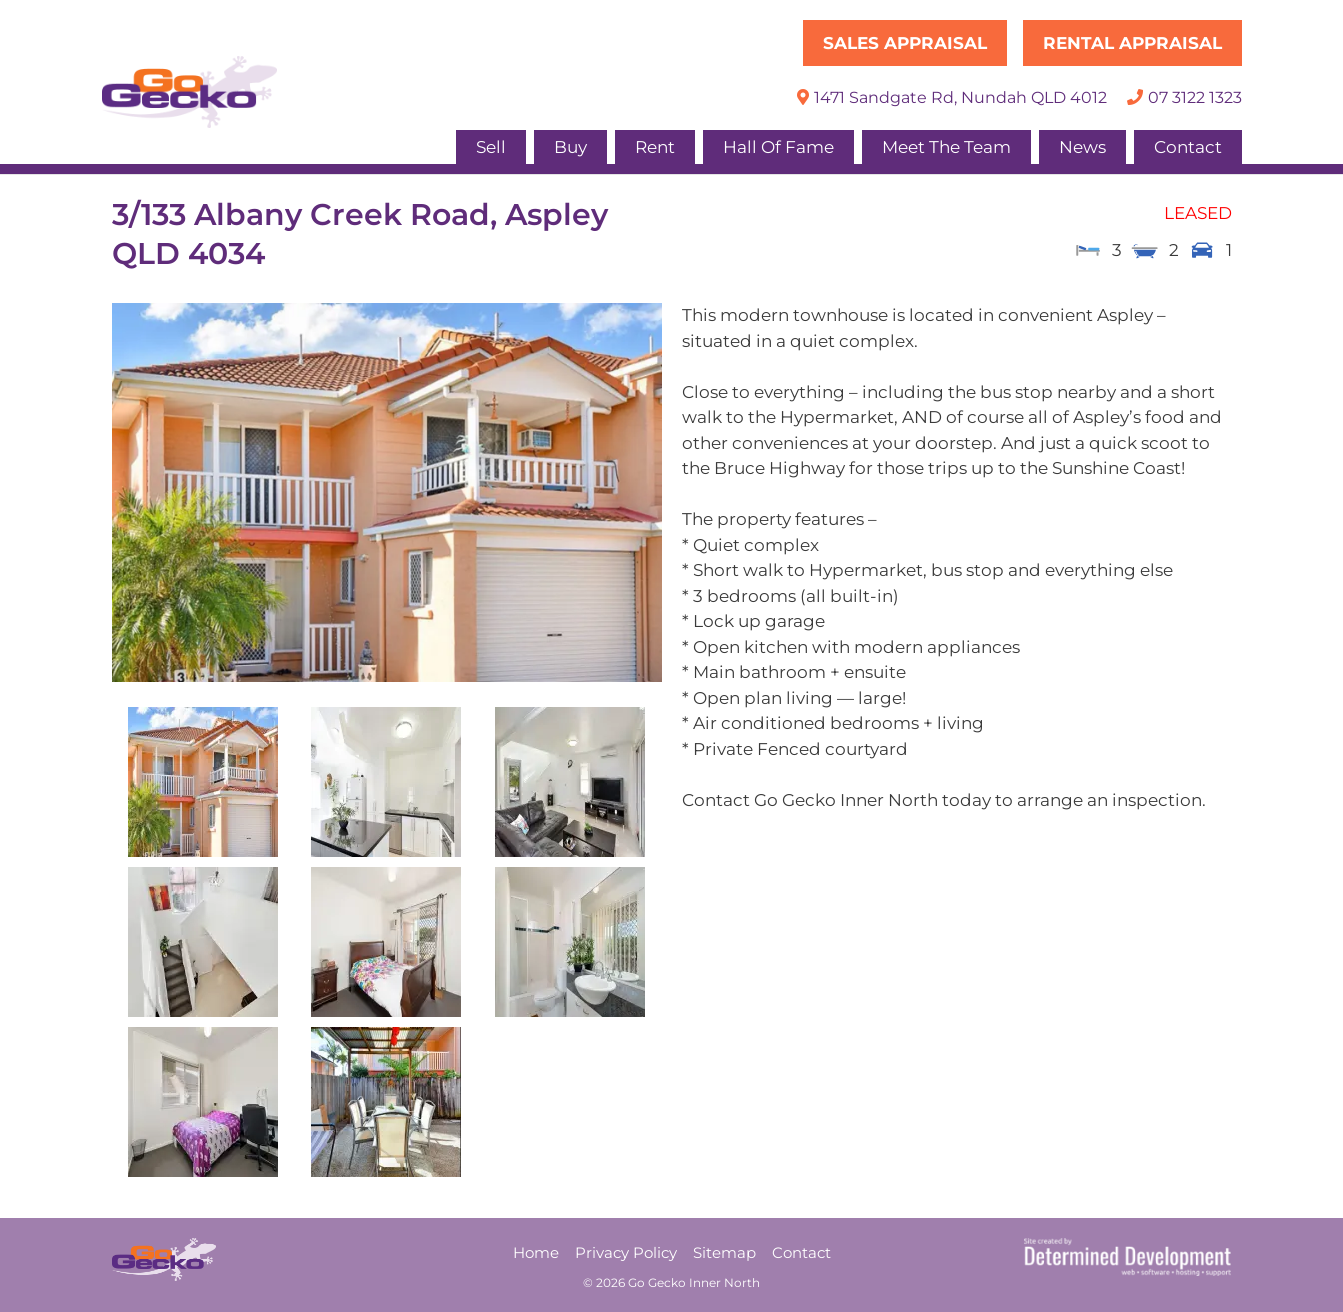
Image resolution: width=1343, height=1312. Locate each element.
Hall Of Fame (778, 147)
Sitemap (724, 1252)
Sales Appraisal (905, 43)
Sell (491, 147)
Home (536, 1252)
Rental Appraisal (1132, 43)
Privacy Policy (626, 1252)
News (1082, 147)
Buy (570, 147)
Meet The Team (946, 147)
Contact (1188, 147)
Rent (655, 147)
